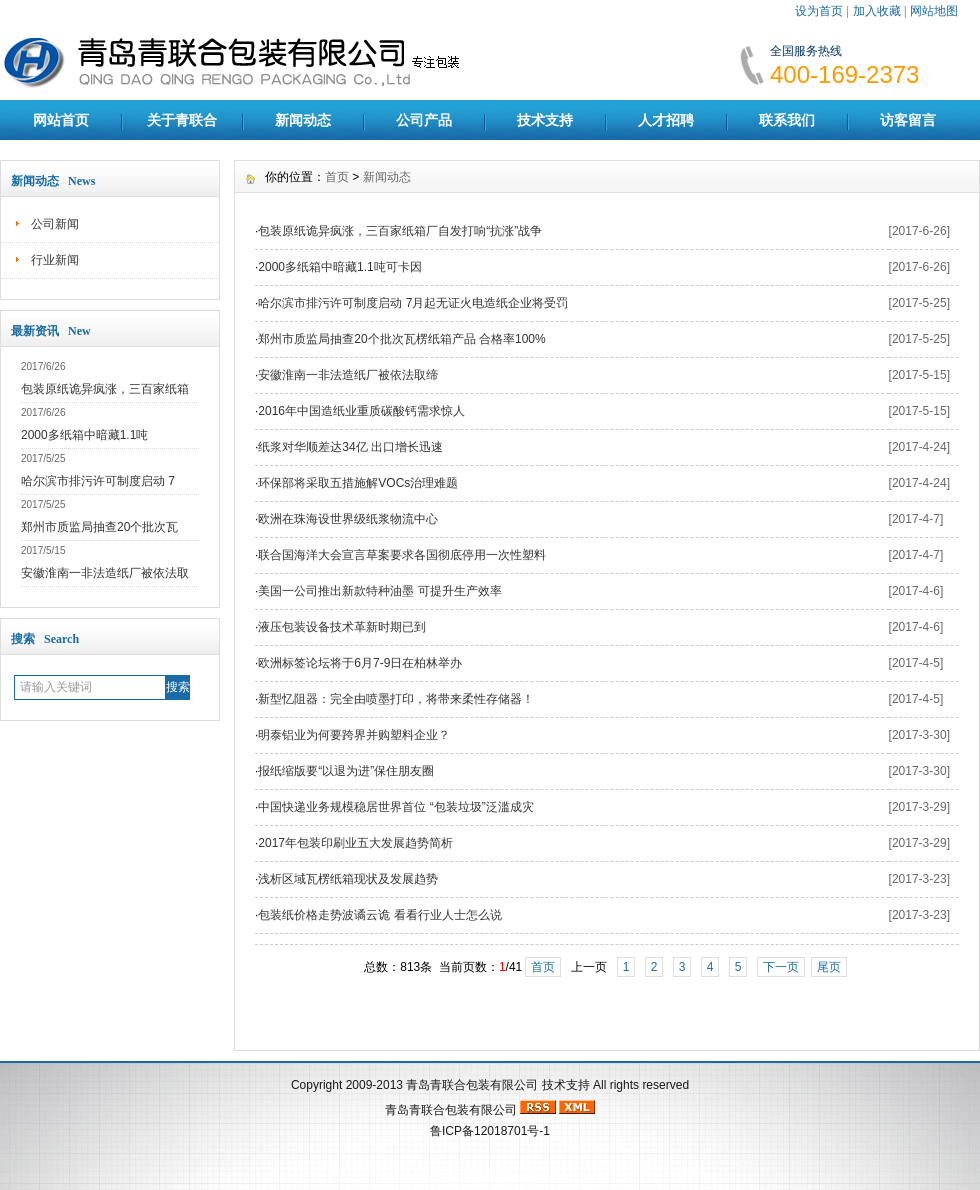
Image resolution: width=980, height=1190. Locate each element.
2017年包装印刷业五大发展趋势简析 (355, 843)
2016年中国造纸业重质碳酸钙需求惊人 (361, 411)
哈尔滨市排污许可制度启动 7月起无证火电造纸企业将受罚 (413, 303)
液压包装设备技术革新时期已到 (342, 627)
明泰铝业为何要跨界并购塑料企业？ (354, 735)
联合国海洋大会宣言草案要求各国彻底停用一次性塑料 (402, 555)
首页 (337, 177)
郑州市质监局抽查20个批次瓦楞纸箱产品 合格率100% (401, 339)
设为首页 (819, 11)
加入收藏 (877, 11)
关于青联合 (182, 120)
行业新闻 (55, 260)
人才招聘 (666, 120)
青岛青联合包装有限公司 (472, 1085)
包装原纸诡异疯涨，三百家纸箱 (105, 389)
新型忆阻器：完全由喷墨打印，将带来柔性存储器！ (396, 699)
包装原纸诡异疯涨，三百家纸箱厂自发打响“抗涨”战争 (400, 231)
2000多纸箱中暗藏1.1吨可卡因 (339, 267)
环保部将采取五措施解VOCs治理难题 (358, 483)
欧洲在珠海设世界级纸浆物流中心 (348, 519)
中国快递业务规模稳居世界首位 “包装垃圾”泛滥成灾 (395, 807)
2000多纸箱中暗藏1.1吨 (84, 435)
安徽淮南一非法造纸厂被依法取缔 (348, 375)
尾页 (829, 967)
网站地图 (934, 11)
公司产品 (424, 120)
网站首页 (61, 120)
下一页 (781, 967)
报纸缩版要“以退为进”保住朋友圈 (346, 771)
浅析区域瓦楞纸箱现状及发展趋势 (348, 879)
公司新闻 (55, 224)
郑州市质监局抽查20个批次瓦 (99, 527)
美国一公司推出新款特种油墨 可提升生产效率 (379, 591)
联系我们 (787, 120)
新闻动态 (303, 120)
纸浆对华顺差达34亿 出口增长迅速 (350, 447)
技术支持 (545, 120)
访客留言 (908, 120)
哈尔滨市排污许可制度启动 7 (98, 481)
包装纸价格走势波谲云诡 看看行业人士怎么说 (379, 915)
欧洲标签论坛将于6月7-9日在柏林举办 (360, 663)
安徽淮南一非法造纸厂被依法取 (105, 573)
